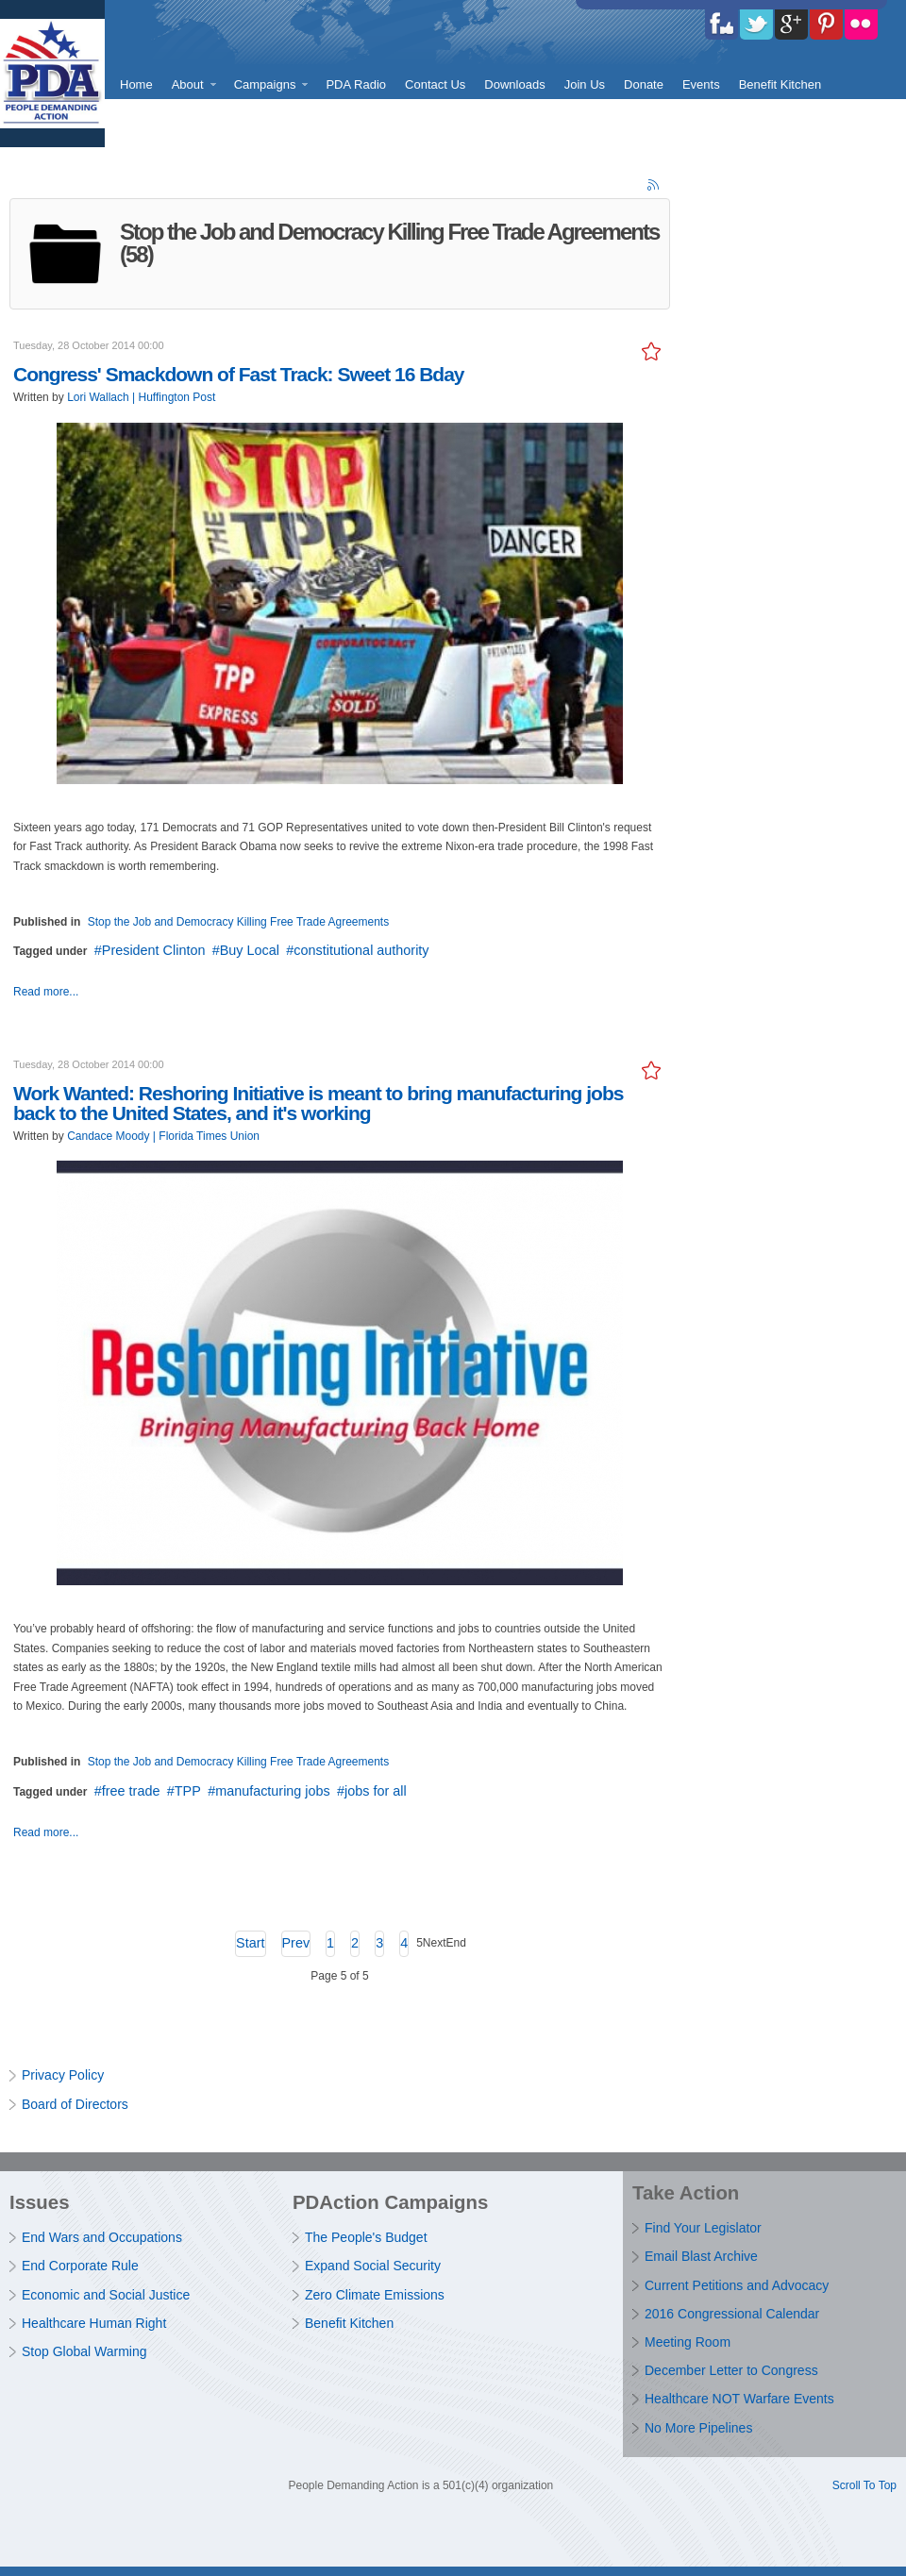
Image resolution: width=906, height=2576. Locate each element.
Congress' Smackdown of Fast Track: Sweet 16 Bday (238, 374)
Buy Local (249, 950)
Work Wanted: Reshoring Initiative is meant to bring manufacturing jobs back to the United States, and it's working (318, 1103)
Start (250, 1942)
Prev (296, 1942)
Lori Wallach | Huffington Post (141, 397)
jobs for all (375, 1790)
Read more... (45, 991)
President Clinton (154, 950)
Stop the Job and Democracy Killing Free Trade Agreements (239, 921)
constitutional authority (361, 950)
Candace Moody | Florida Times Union (163, 1136)
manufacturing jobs (272, 1790)
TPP (188, 1790)
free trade (131, 1790)
